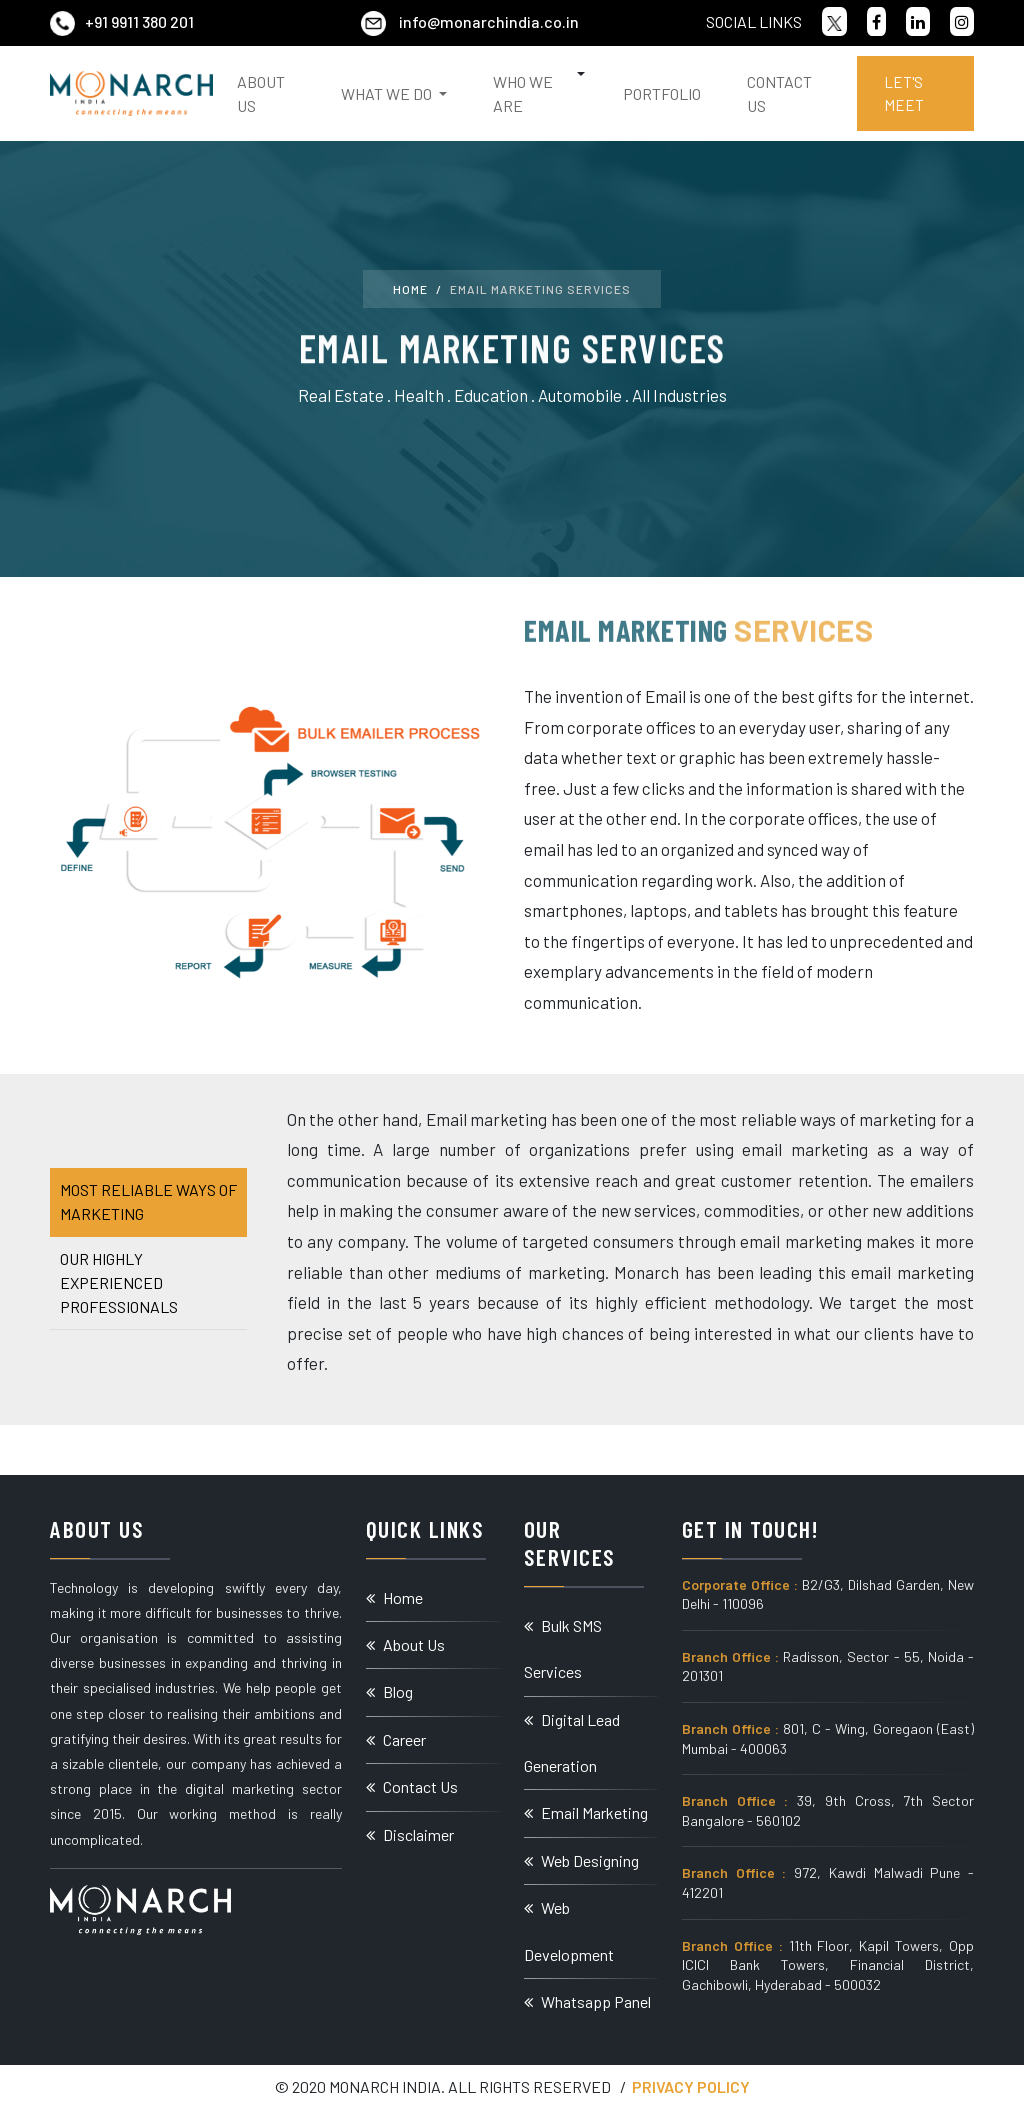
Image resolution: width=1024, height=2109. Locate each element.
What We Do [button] (388, 93)
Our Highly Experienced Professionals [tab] (119, 1282)
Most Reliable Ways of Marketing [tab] (148, 1201)
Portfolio (662, 93)
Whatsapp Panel (587, 2001)
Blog (389, 1691)
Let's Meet (904, 93)
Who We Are (523, 93)
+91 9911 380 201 (122, 21)
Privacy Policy (691, 2086)
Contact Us (779, 93)
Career (396, 1739)
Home (410, 289)
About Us (261, 93)
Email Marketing (586, 1812)
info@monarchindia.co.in (470, 21)
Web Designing (581, 1860)
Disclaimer (410, 1834)
